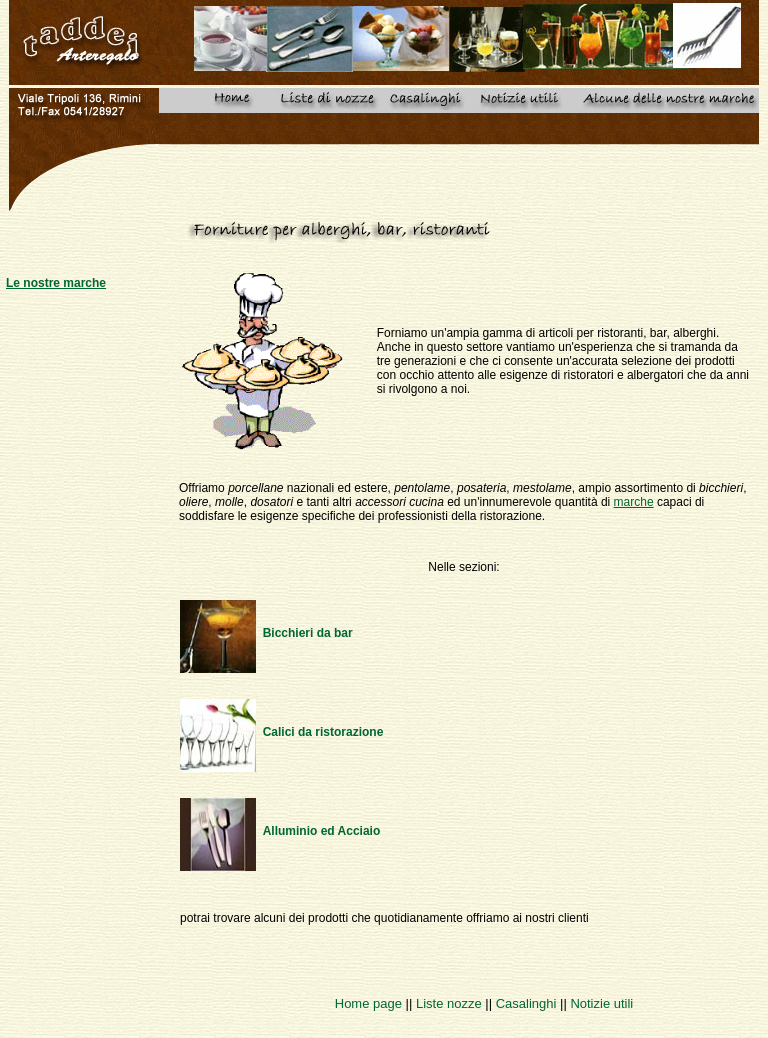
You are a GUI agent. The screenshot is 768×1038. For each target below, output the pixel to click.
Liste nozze (449, 1003)
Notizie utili (601, 1003)
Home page (368, 1003)
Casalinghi (526, 1003)
